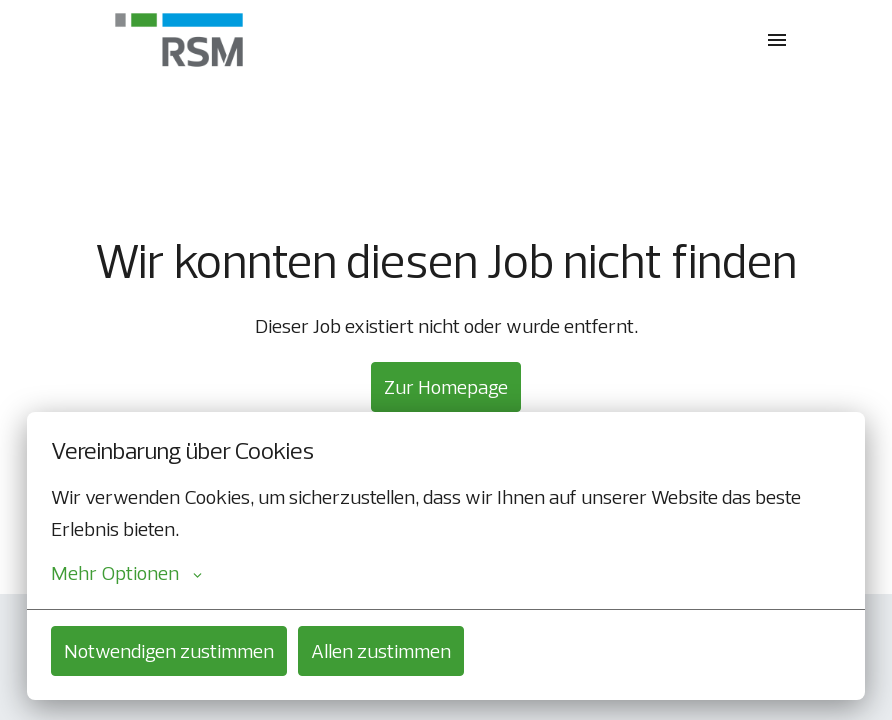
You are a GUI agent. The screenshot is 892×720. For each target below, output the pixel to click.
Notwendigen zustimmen (169, 650)
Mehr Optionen (126, 573)
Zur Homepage (446, 386)
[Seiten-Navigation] (777, 40)
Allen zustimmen (381, 650)
